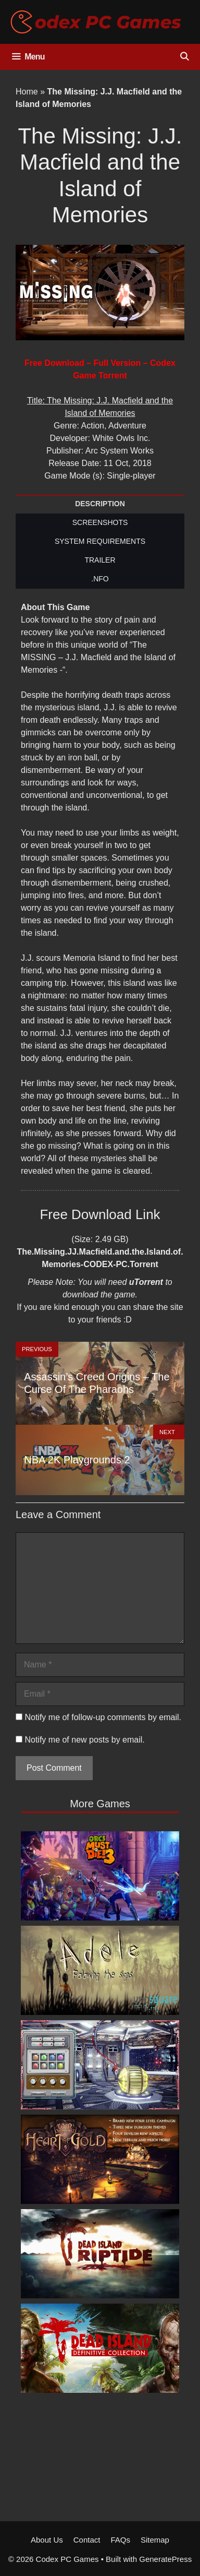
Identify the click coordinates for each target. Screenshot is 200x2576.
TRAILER (99, 560)
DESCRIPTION (100, 503)
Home (27, 91)
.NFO (99, 579)
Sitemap (155, 2539)
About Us (47, 2539)
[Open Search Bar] (184, 57)
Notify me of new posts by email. (84, 1739)
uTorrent (146, 1282)
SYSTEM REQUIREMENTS (100, 541)
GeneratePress (165, 2559)
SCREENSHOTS (100, 522)
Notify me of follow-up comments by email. (102, 1717)
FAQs (120, 2539)
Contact (87, 2539)
